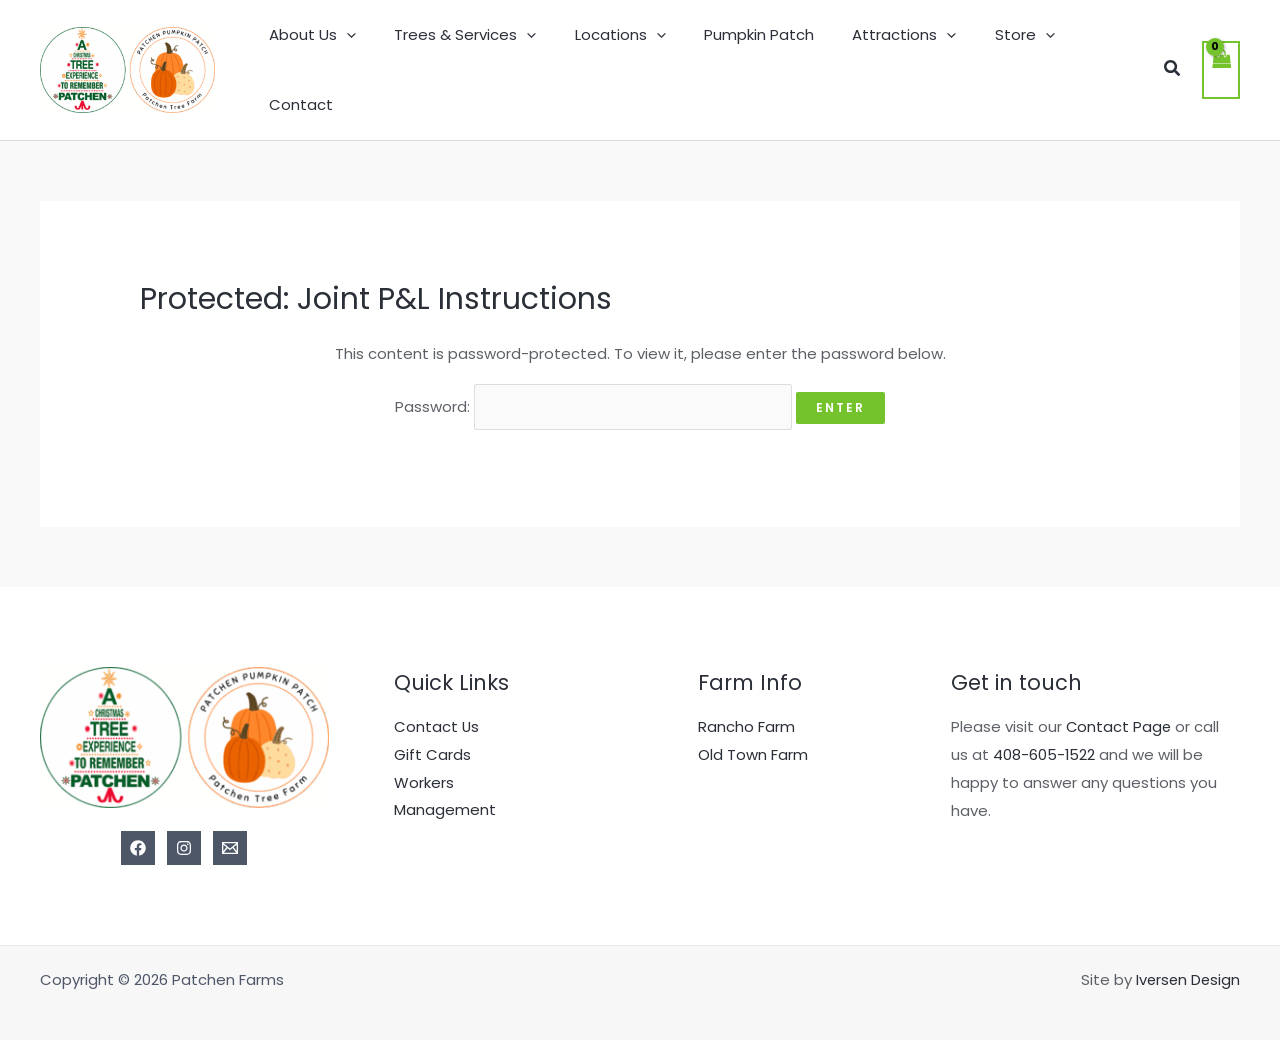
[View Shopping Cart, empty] (1221, 57)
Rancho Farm (746, 700)
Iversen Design (1186, 953)
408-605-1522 (1044, 728)
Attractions (891, 58)
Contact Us (437, 700)
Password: (593, 381)
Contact (1095, 57)
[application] (366, 58)
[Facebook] (138, 822)
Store (1003, 58)
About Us (332, 58)
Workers (424, 756)
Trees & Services (477, 58)
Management (445, 784)
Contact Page (1119, 700)
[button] (1171, 58)
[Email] (230, 822)
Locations (623, 58)
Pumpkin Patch (754, 57)
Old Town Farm (753, 728)
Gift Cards (432, 728)
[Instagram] (184, 822)
